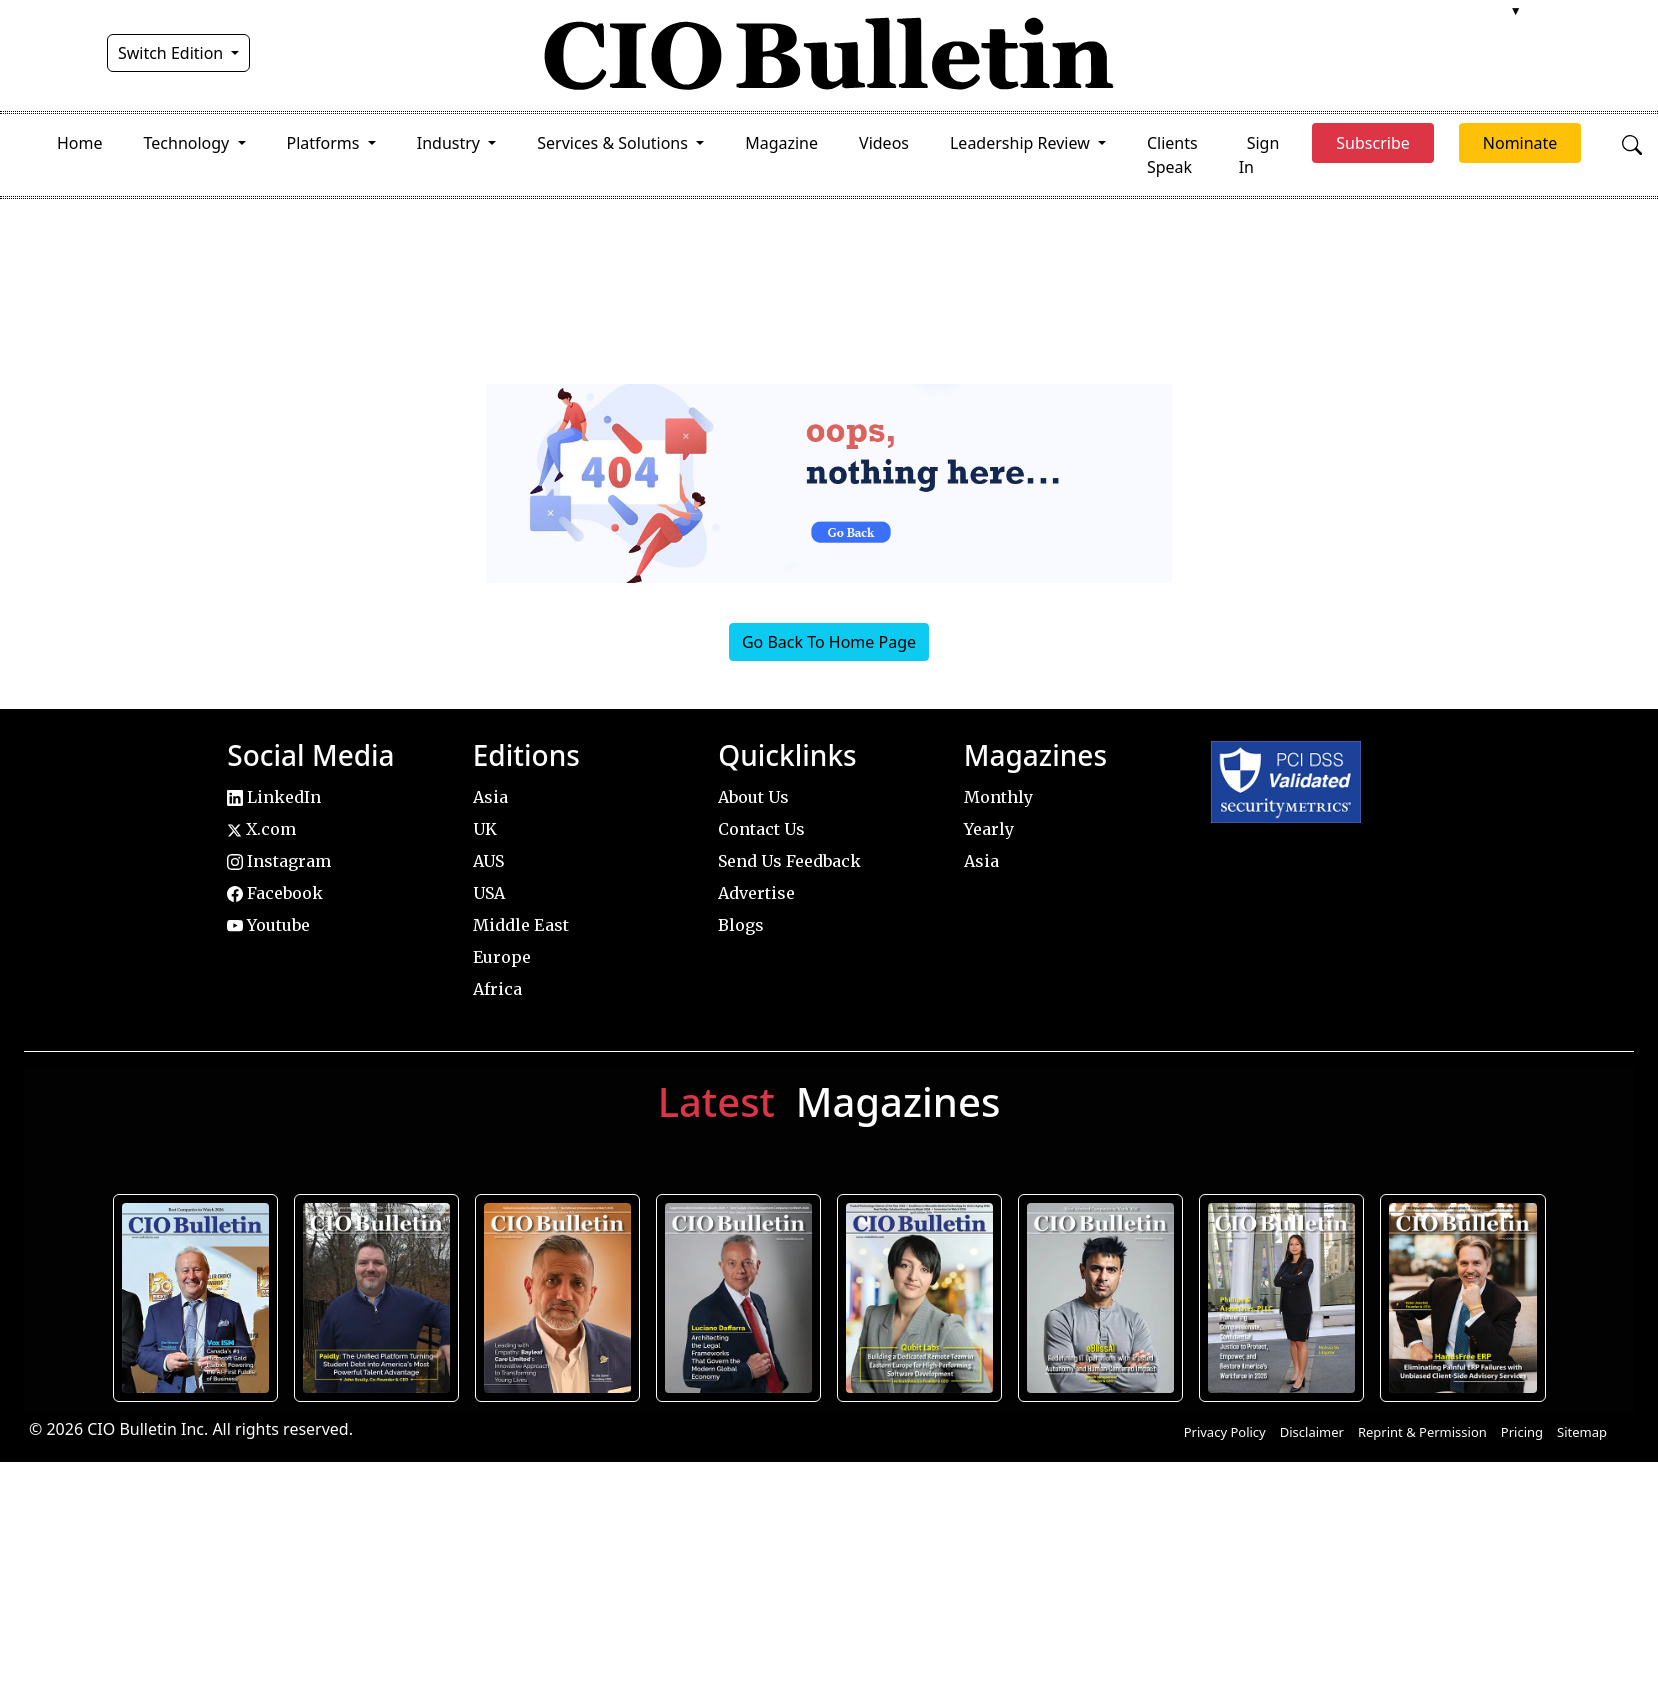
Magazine (781, 143)
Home (80, 143)
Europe (502, 957)
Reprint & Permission (1422, 1432)
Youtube (268, 925)
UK (485, 829)
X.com (261, 829)
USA (489, 893)
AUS (488, 861)
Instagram (279, 861)
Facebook (275, 893)
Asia (490, 797)
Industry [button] (450, 143)
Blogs (741, 925)
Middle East (521, 925)
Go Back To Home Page (829, 642)
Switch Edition (173, 53)
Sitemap (1582, 1432)
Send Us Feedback (789, 861)
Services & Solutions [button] (614, 143)
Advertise (756, 893)
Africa (497, 989)
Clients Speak (1172, 155)
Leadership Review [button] (1022, 143)
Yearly (989, 829)
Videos (884, 143)
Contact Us (761, 829)
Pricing (1522, 1432)
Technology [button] (189, 143)
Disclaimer (1312, 1432)
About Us (753, 797)
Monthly (998, 797)
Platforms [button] (325, 143)
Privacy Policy (1225, 1432)
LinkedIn (274, 797)
